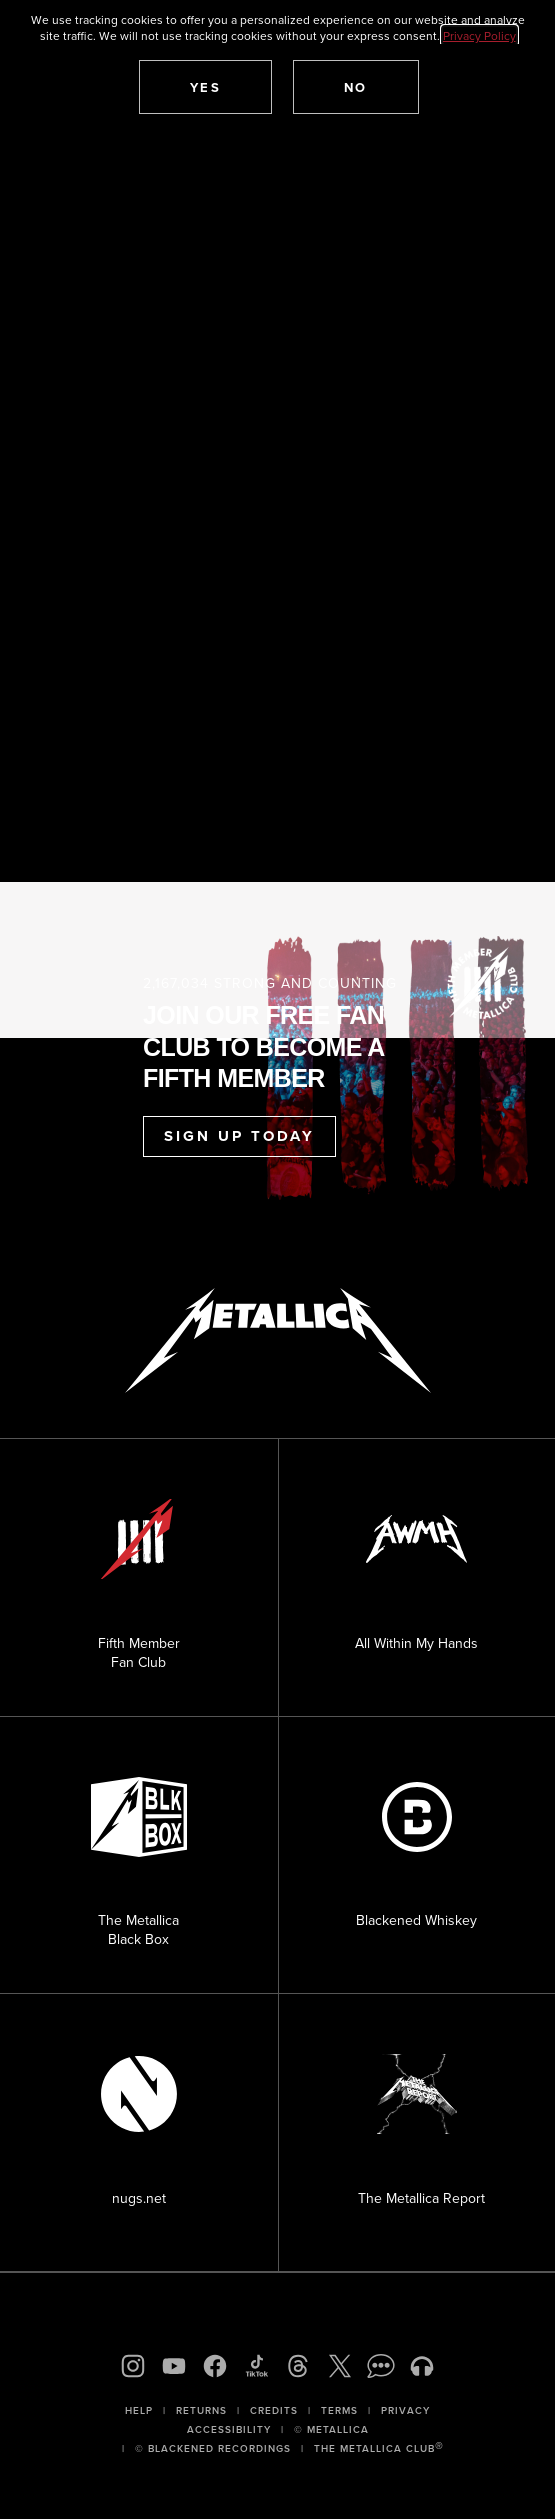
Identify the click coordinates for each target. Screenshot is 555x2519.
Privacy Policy (479, 35)
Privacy (405, 2410)
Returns (201, 2410)
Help (139, 2410)
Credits (274, 2410)
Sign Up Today (239, 1136)
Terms (339, 2410)
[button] (206, 87)
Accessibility (229, 2429)
